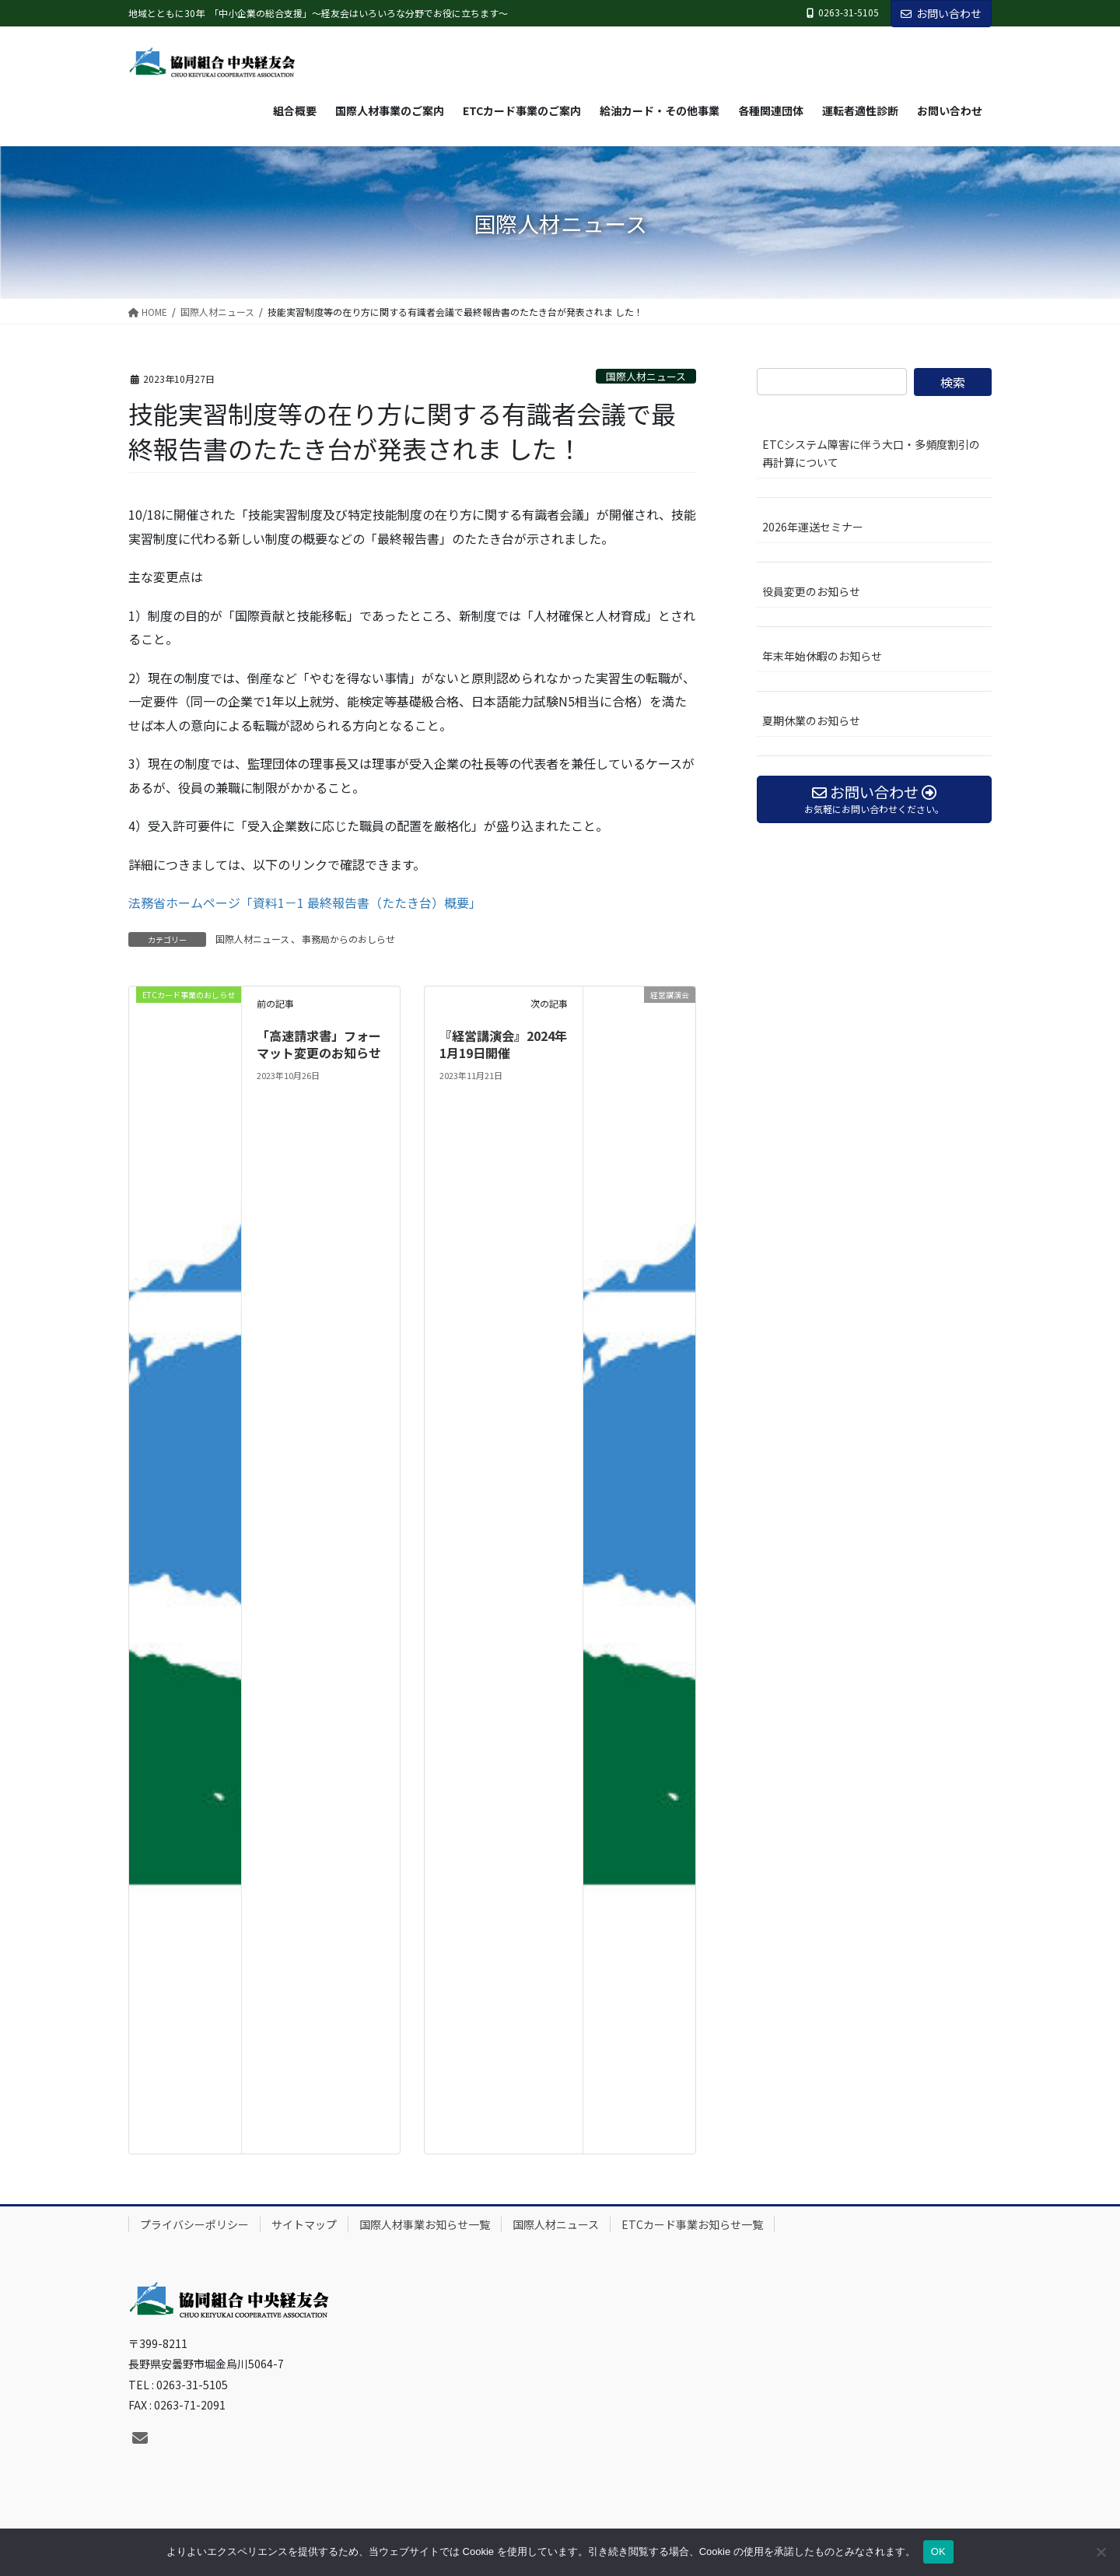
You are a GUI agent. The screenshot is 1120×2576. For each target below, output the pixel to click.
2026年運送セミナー (812, 526)
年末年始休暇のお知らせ (822, 656)
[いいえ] (1100, 2552)
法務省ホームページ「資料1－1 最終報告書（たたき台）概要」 (304, 902)
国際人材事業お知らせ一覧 (424, 2224)
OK (938, 2551)
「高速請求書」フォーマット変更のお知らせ (319, 1044)
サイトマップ (304, 2224)
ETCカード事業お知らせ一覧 (692, 2224)
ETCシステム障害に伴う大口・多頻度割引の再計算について (871, 453)
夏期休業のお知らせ (811, 720)
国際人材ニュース (646, 376)
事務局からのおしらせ (348, 938)
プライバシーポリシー (194, 2224)
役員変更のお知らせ (811, 591)
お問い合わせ (941, 13)
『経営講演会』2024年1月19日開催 (503, 1044)
